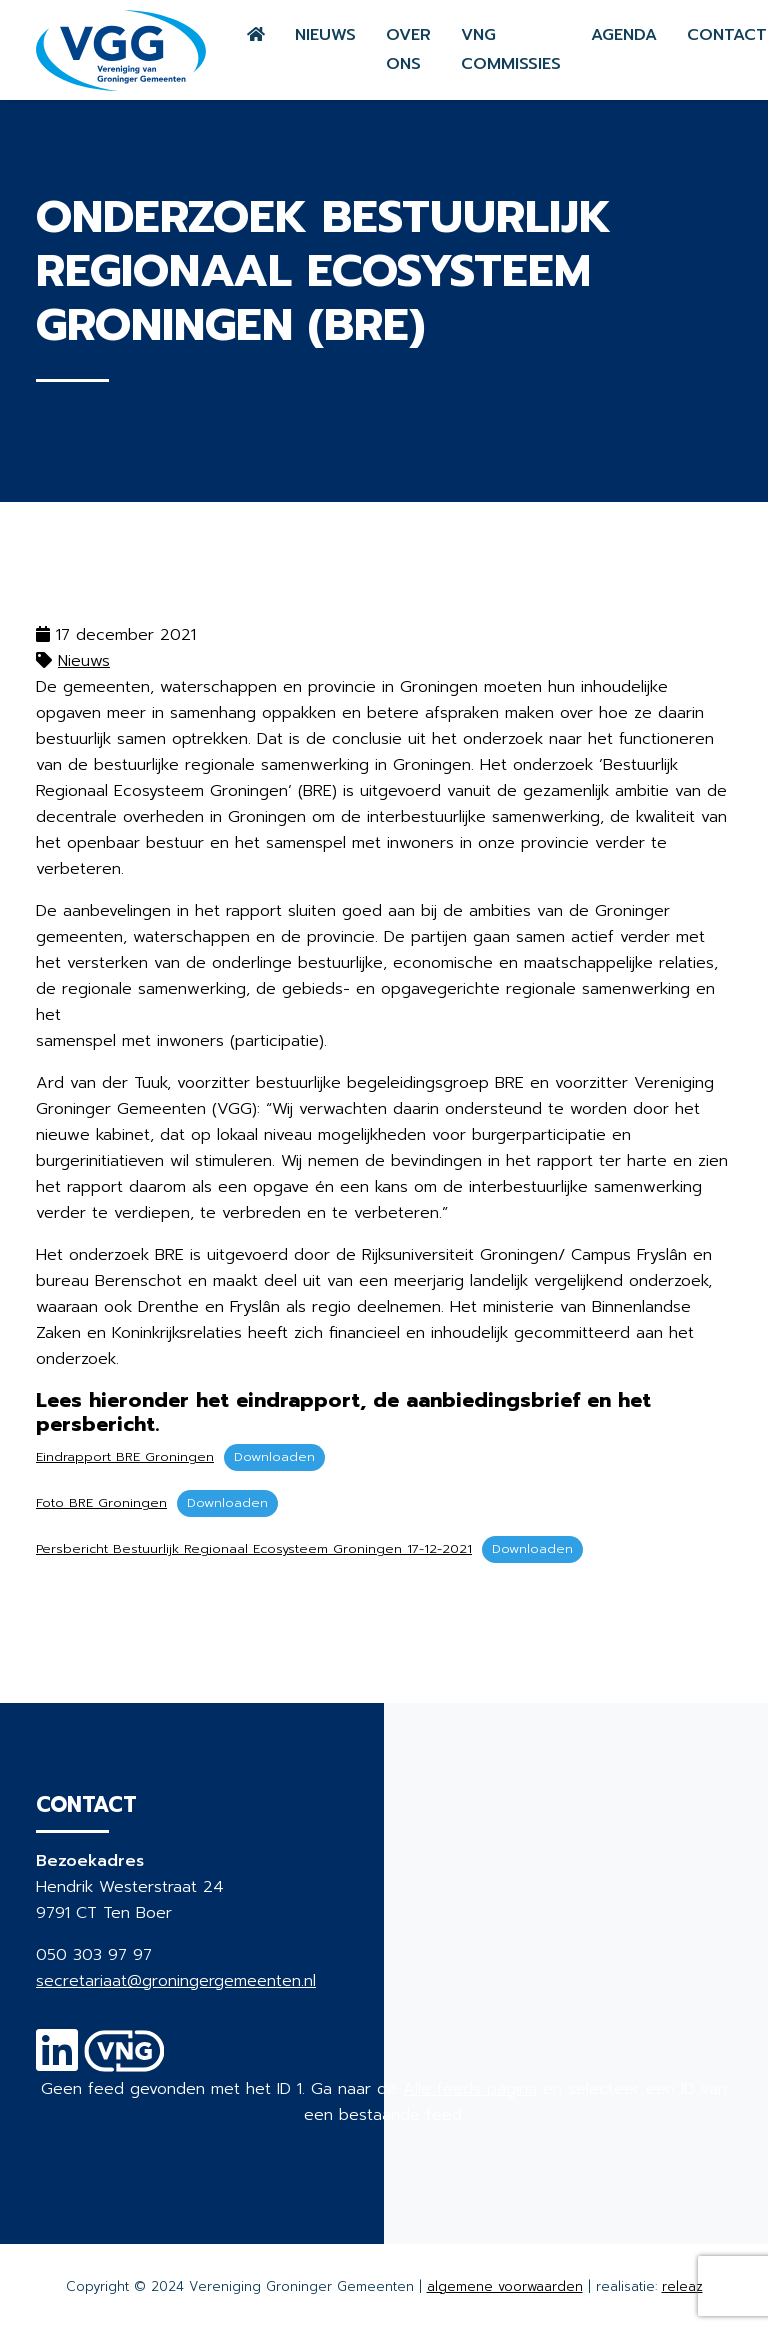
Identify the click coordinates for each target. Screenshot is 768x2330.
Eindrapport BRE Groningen (125, 1456)
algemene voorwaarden (505, 2286)
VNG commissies (511, 49)
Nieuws (325, 35)
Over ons (408, 49)
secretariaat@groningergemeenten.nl (176, 1981)
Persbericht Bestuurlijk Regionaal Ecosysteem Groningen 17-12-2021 (254, 1548)
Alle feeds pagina (470, 2089)
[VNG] (124, 2063)
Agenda (624, 35)
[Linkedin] (57, 2063)
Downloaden (274, 1456)
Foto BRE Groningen (101, 1502)
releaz (682, 2286)
